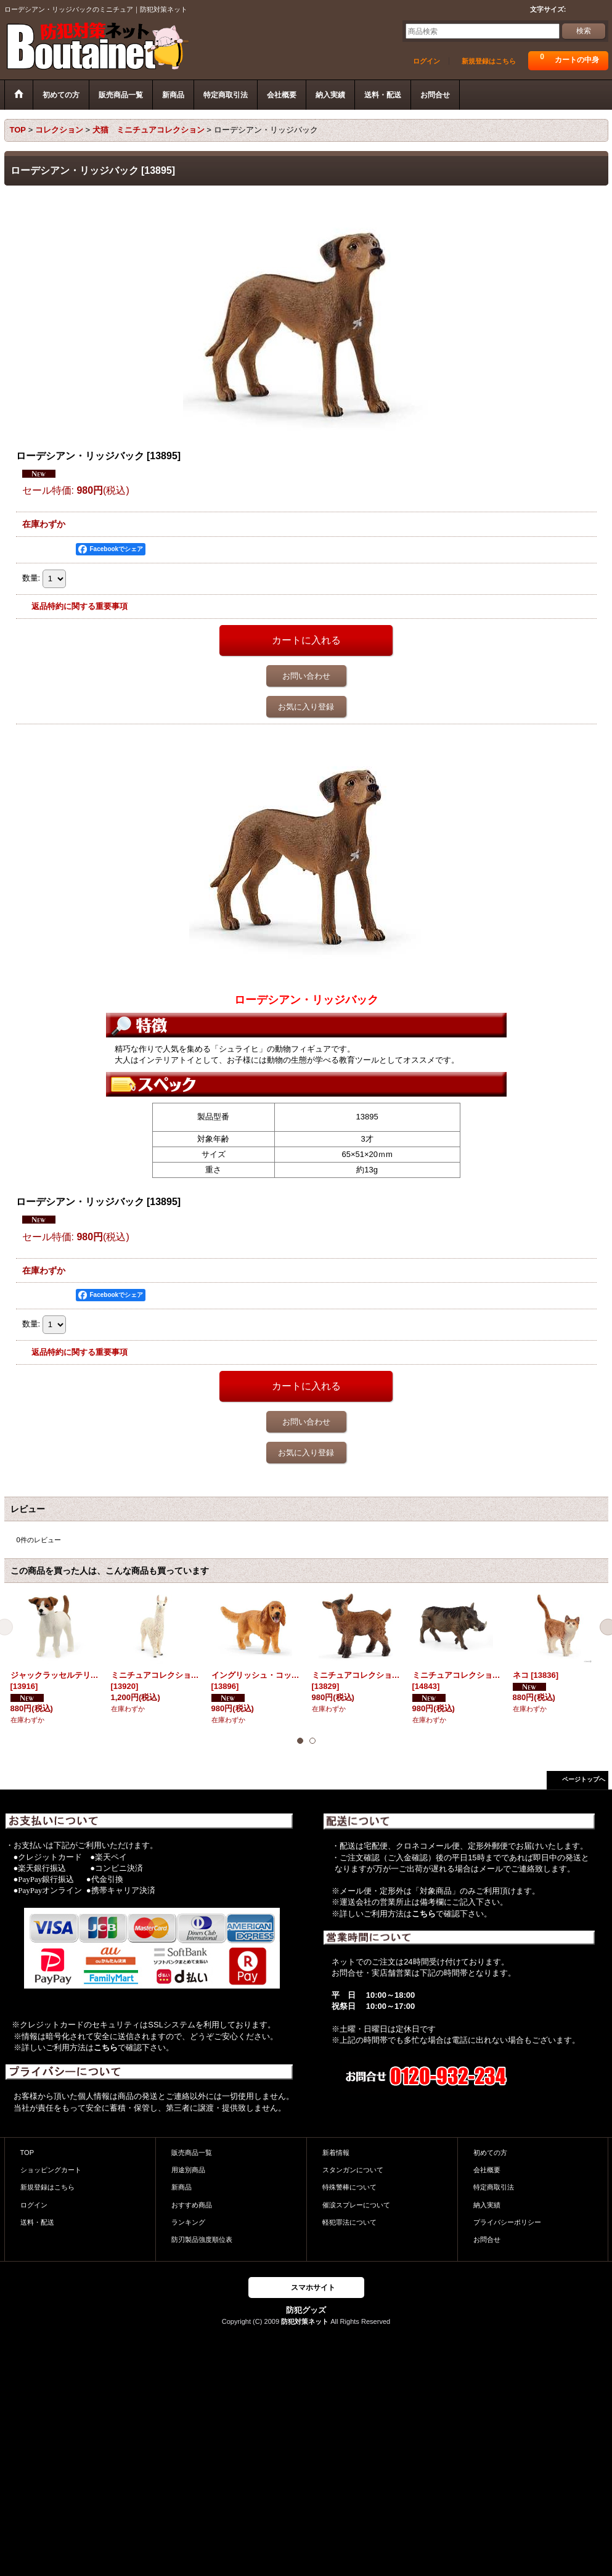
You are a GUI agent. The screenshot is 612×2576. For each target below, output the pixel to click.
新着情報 (335, 2152)
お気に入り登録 (306, 706)
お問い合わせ (306, 676)
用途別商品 (188, 2169)
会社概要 (486, 2169)
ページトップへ (583, 1779)
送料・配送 (37, 2222)
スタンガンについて (352, 2169)
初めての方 (490, 2152)
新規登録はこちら (489, 61)
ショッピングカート (50, 2169)
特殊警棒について (349, 2187)
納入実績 (486, 2205)
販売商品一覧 (191, 2152)
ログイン (426, 61)
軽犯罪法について (349, 2222)
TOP (27, 2152)
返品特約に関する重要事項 (79, 606)
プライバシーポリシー (507, 2222)
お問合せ (486, 2239)
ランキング (188, 2222)
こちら (106, 2047)
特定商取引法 (493, 2187)
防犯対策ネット (304, 2321)
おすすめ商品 (191, 2205)
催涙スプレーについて (356, 2205)
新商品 (181, 2187)
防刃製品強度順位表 (201, 2239)
